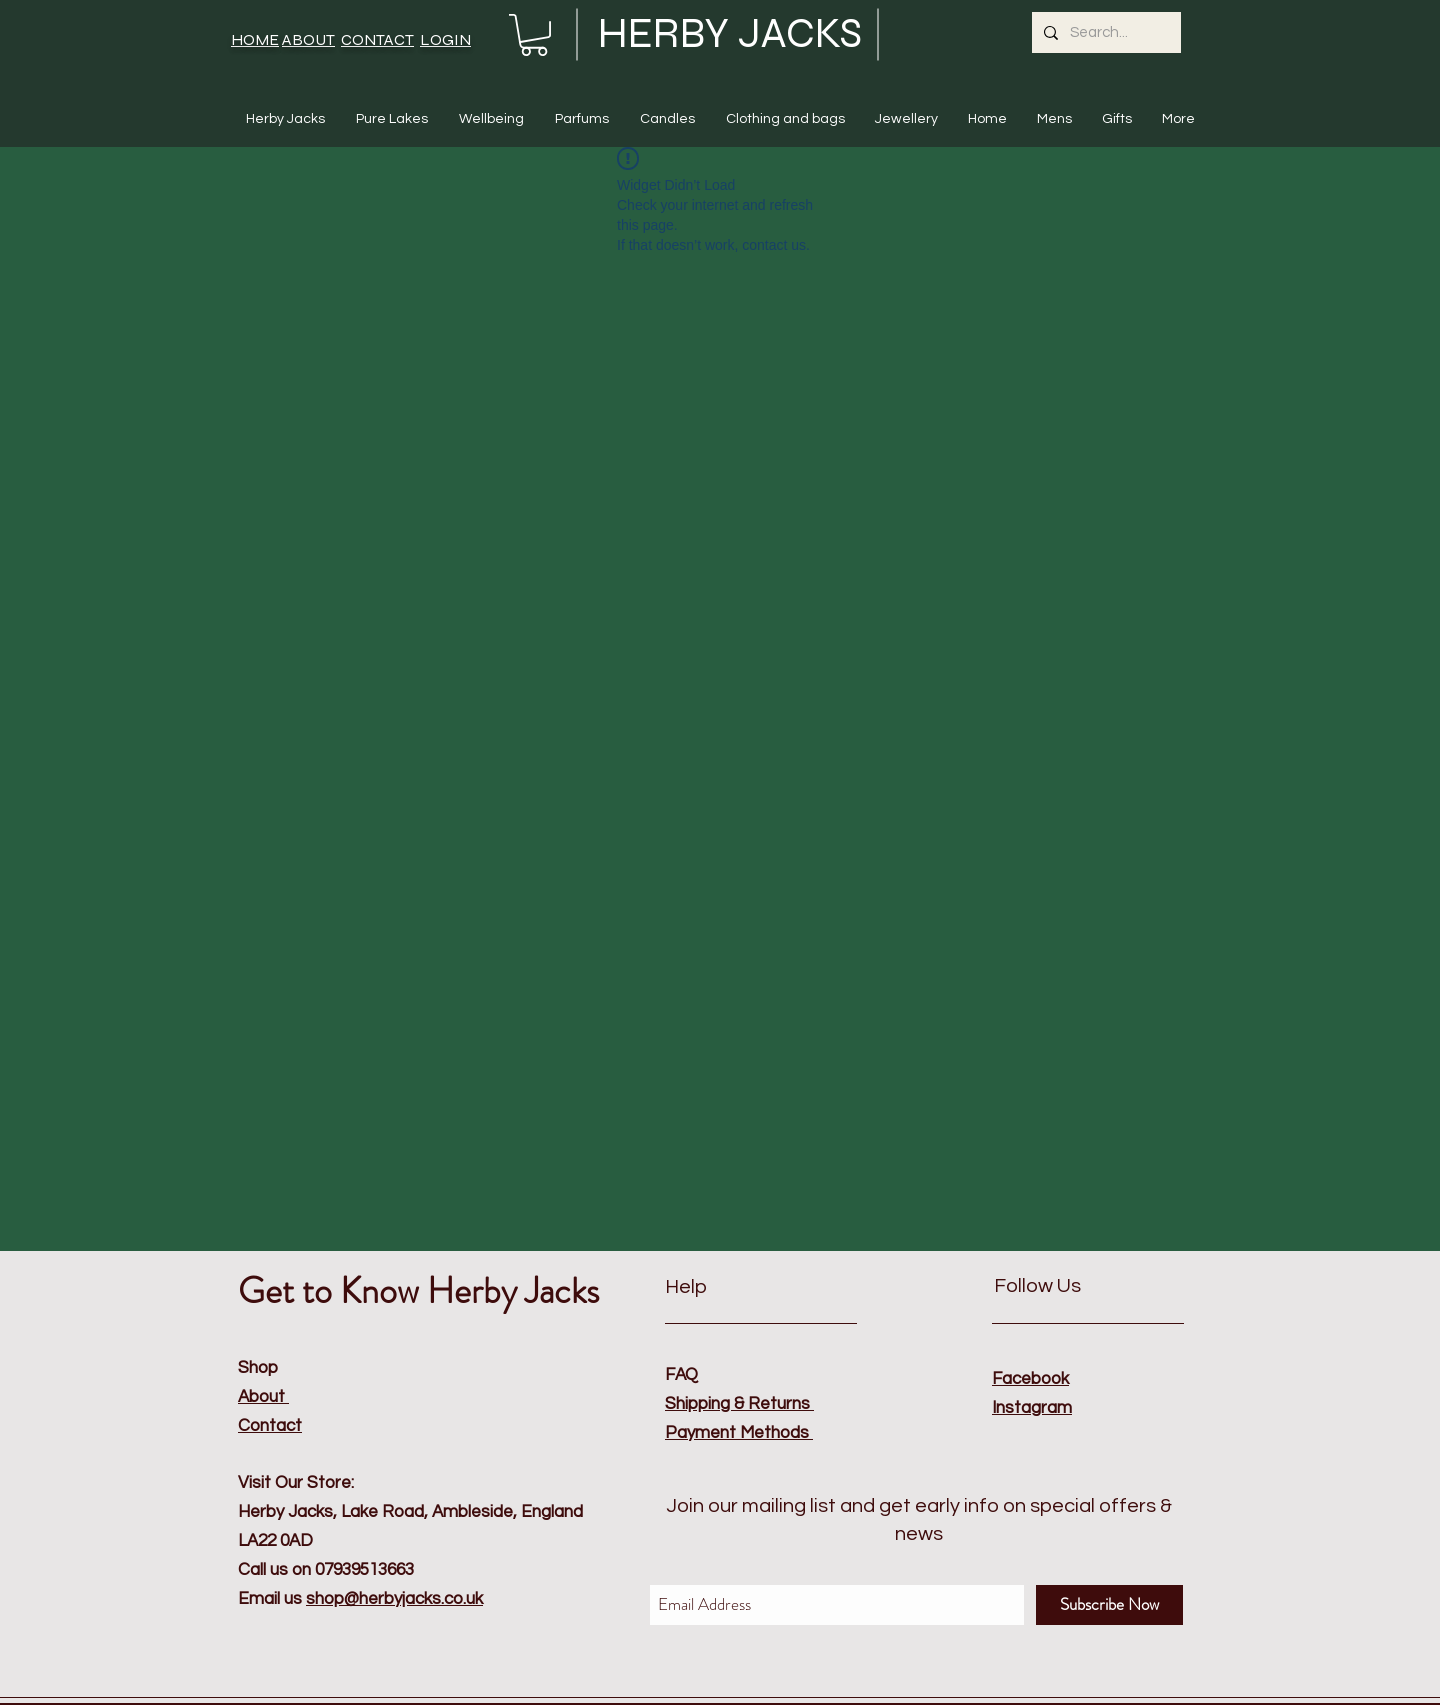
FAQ (681, 1375)
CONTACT (377, 39)
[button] (534, 35)
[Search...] (1104, 32)
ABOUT (308, 39)
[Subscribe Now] (1109, 1605)
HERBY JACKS (730, 33)
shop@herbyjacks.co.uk (394, 1599)
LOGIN (445, 39)
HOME (255, 39)
